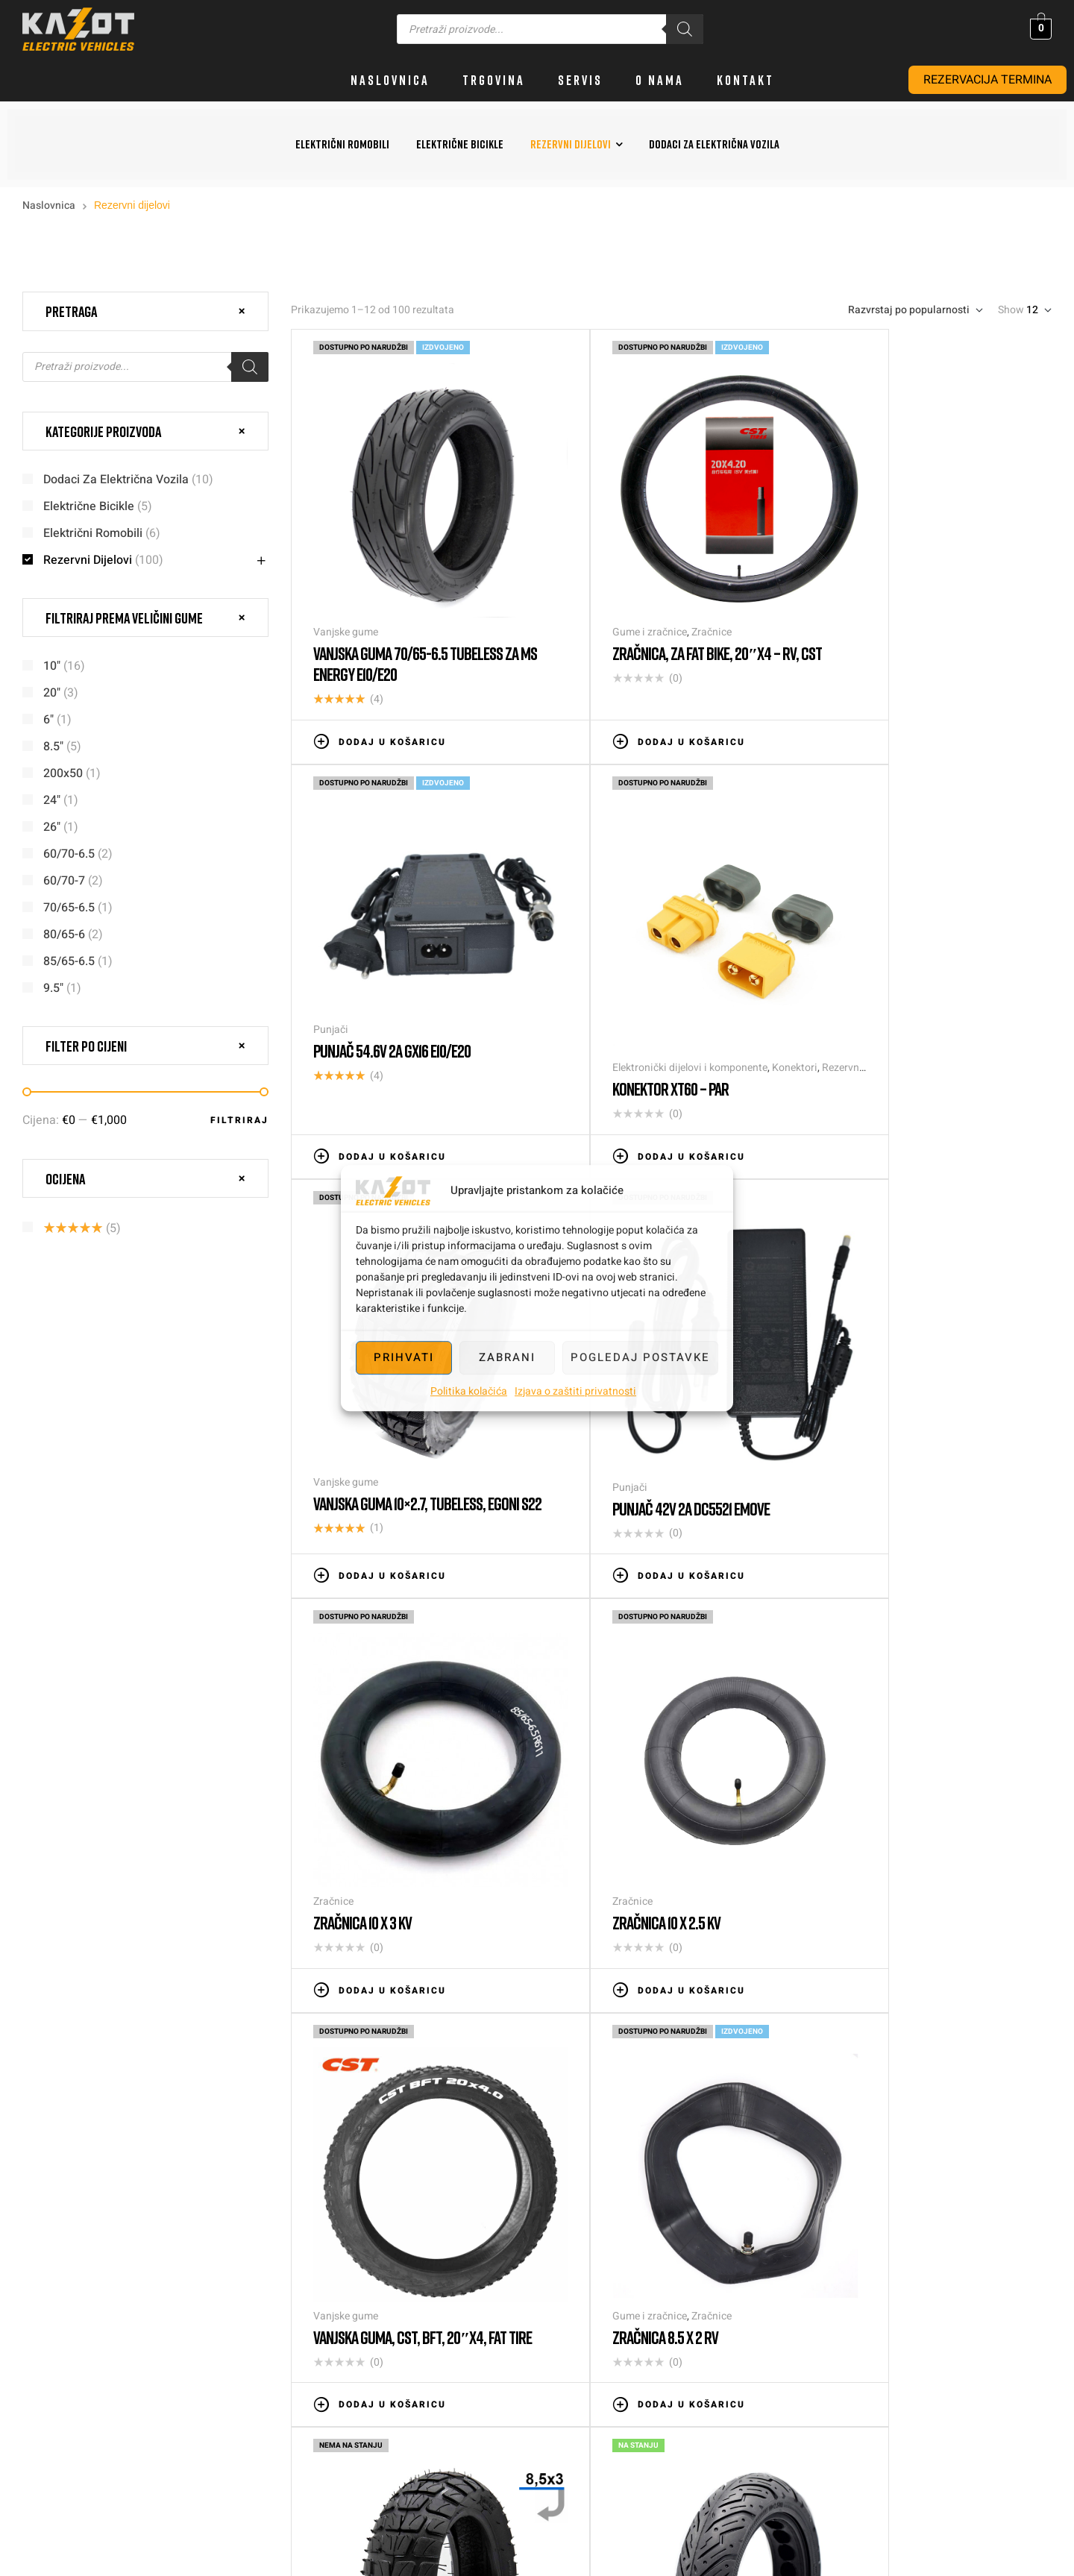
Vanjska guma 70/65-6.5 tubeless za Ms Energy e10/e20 (415, 618)
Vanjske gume (345, 586)
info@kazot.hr (1025, 2276)
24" (51, 800)
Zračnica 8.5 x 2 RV (366, 1777)
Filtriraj (239, 1120)
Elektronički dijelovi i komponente (390, 976)
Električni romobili (92, 533)
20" (51, 693)
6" (48, 720)
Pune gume (846, 1756)
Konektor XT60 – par (371, 997)
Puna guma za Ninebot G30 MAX (907, 1777)
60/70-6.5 (69, 854)
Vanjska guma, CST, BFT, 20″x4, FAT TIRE (917, 1398)
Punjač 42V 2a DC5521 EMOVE (899, 1002)
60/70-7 (64, 881)
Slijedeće (850, 1957)
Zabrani (507, 1357)
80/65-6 (64, 934)
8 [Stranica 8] (753, 1957)
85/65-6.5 (69, 961)
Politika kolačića (468, 1391)
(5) (82, 1228)
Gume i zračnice (604, 586)
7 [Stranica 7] (709, 1957)
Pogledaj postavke (640, 1357)
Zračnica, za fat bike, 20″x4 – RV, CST (660, 618)
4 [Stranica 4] (619, 1957)
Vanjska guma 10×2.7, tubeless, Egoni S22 (670, 1008)
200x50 (63, 773)
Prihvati (404, 1357)
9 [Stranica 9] (798, 1957)
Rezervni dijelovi (87, 560)
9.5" (53, 988)
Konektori (495, 976)
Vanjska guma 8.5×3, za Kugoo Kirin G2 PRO (665, 1787)
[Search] (684, 29)
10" (51, 666)
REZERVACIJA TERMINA (987, 80)
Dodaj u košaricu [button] (392, 696)
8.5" (53, 746)
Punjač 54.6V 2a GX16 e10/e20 (899, 577)
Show (1011, 310)
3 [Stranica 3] (574, 1957)
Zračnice (666, 586)
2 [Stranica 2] (530, 1957)
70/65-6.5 (69, 908)
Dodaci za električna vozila (116, 480)
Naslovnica (48, 205)
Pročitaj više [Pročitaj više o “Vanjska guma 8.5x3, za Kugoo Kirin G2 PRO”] (634, 1866)
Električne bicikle (88, 506)
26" (51, 827)
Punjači (837, 556)
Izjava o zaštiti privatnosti (575, 1391)
